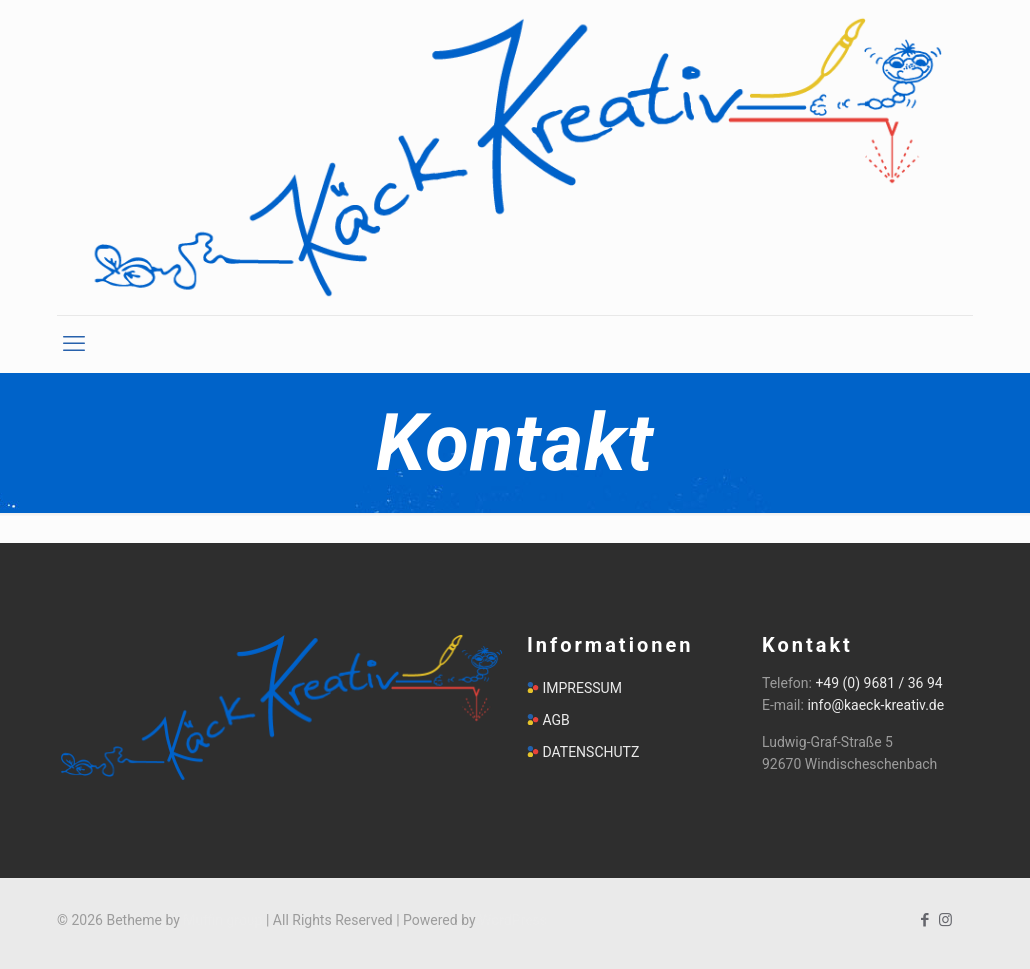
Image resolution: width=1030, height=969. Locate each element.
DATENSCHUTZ (590, 752)
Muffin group (222, 920)
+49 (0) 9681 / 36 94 (878, 683)
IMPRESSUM (581, 688)
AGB (555, 720)
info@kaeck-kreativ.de (875, 705)
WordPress (513, 920)
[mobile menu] (74, 344)
